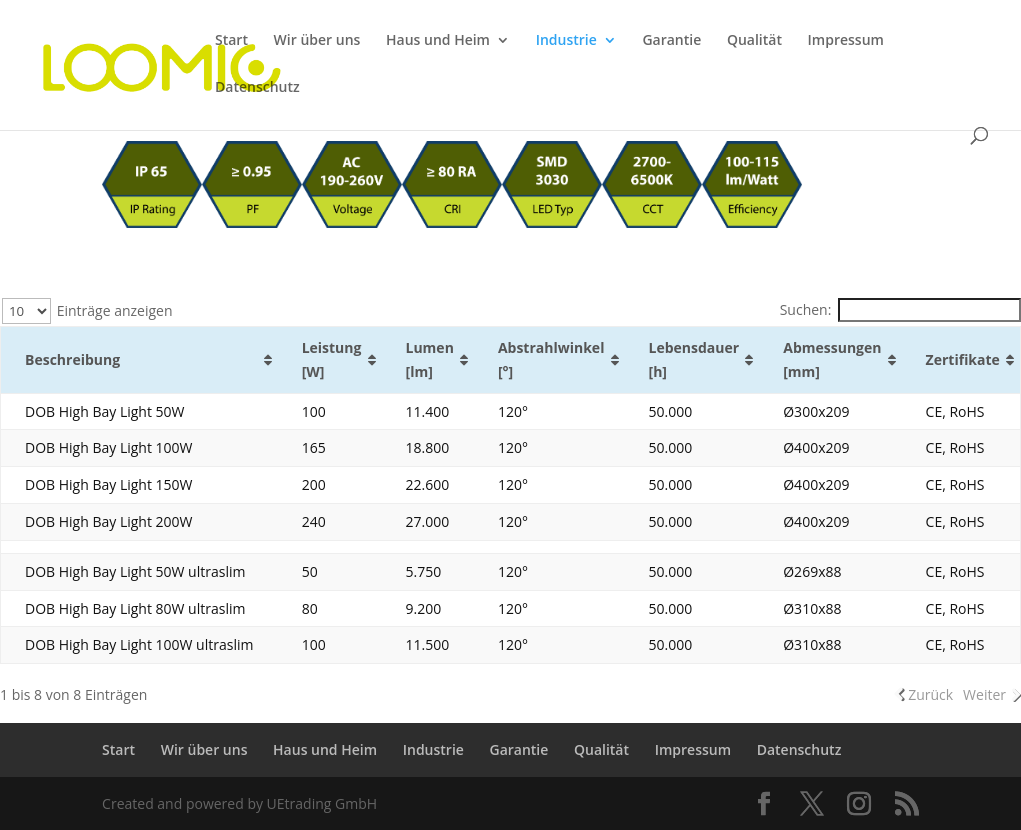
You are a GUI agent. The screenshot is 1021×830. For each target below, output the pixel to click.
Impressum (846, 41)
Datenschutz (257, 88)
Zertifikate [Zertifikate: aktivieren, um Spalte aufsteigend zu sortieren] (963, 359)
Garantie (671, 41)
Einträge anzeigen (87, 310)
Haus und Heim (438, 41)
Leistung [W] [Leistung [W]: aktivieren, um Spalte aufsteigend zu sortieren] (332, 359)
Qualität (754, 41)
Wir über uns (317, 41)
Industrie (566, 41)
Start (231, 41)
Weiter (984, 694)
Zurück (930, 694)
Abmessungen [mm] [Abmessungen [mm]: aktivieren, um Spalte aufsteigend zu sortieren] (832, 359)
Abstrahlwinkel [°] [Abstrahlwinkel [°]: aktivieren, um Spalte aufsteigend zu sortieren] (551, 359)
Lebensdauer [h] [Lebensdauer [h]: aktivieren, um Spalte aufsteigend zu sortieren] (694, 359)
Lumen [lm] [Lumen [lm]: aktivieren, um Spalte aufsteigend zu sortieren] (430, 359)
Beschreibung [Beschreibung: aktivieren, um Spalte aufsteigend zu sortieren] (72, 359)
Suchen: (900, 309)
